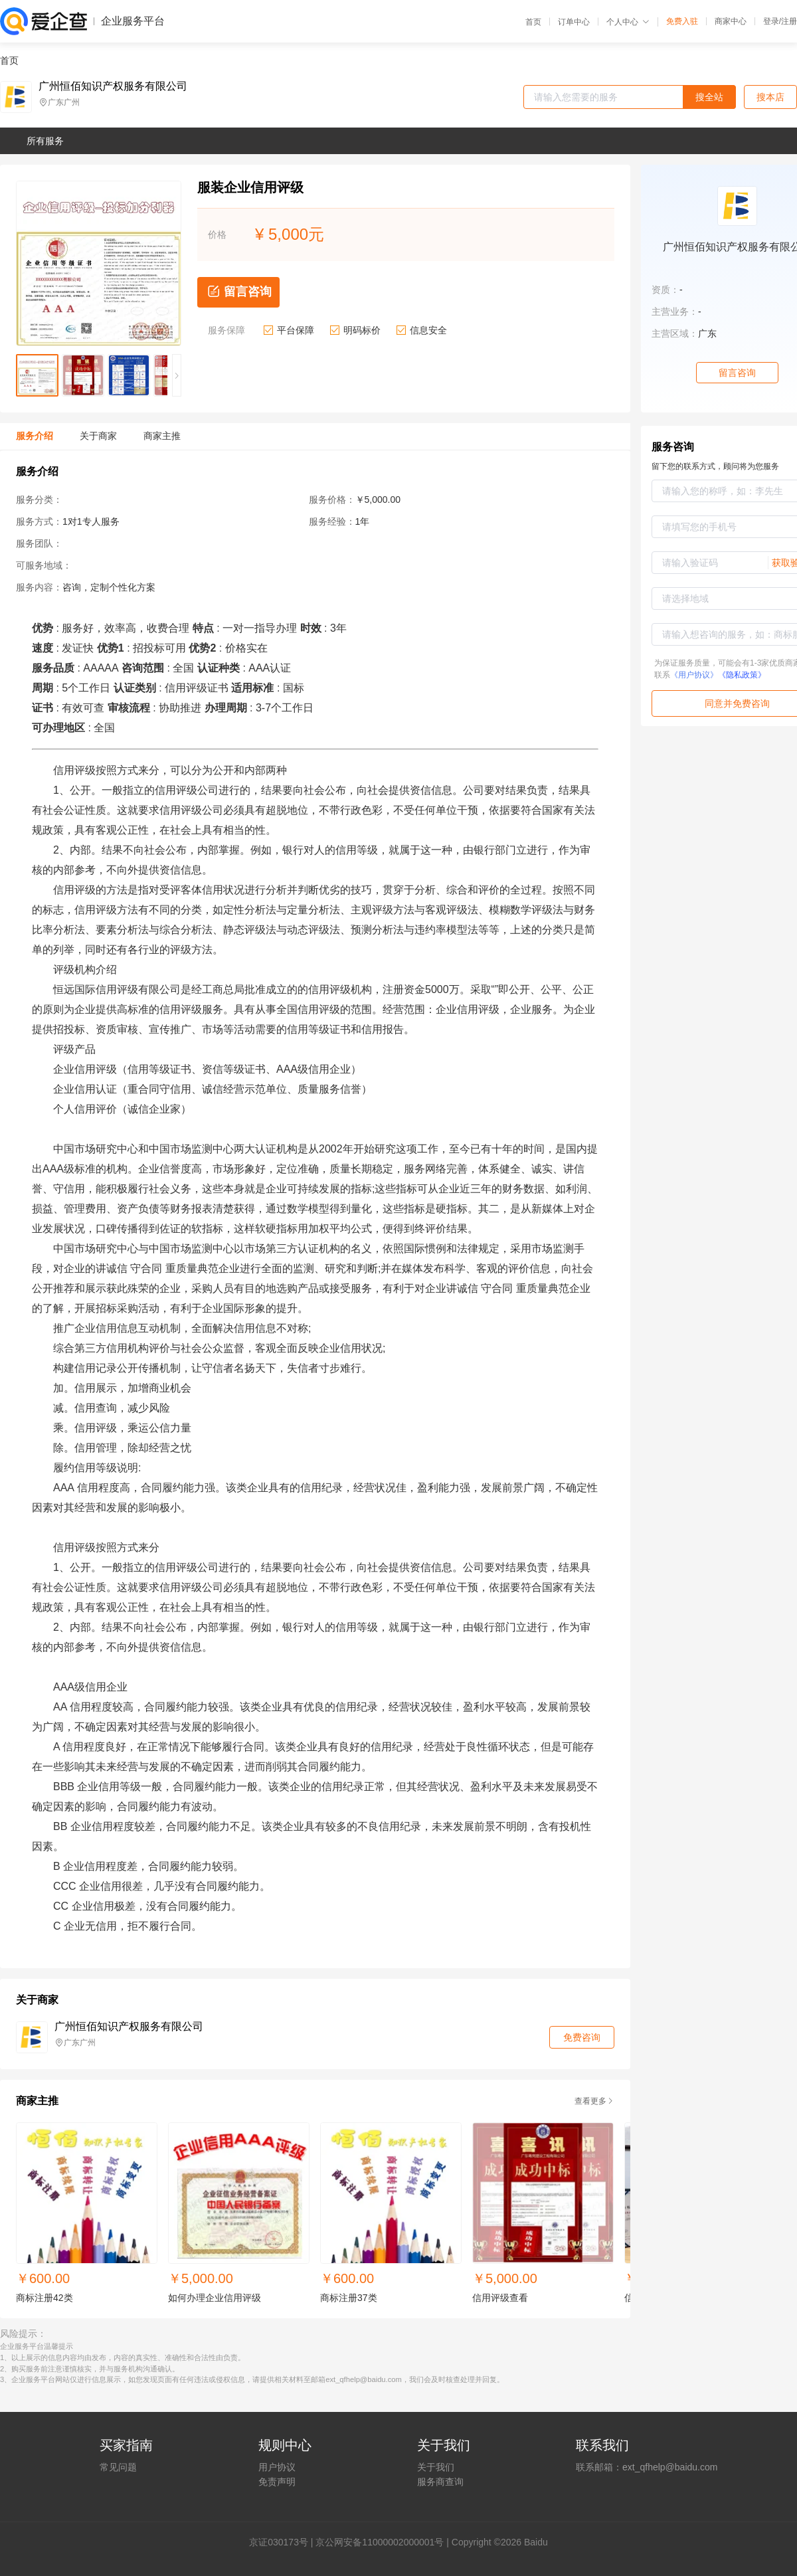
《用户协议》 (694, 675)
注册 (789, 21)
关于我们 (435, 2467)
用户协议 (277, 2467)
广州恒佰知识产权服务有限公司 (113, 86)
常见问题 (118, 2467)
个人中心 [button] (628, 22)
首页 (533, 22)
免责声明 (277, 2481)
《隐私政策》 (742, 675)
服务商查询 (440, 2481)
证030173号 (283, 2542)
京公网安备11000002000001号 (379, 2542)
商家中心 (731, 21)
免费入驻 (682, 21)
